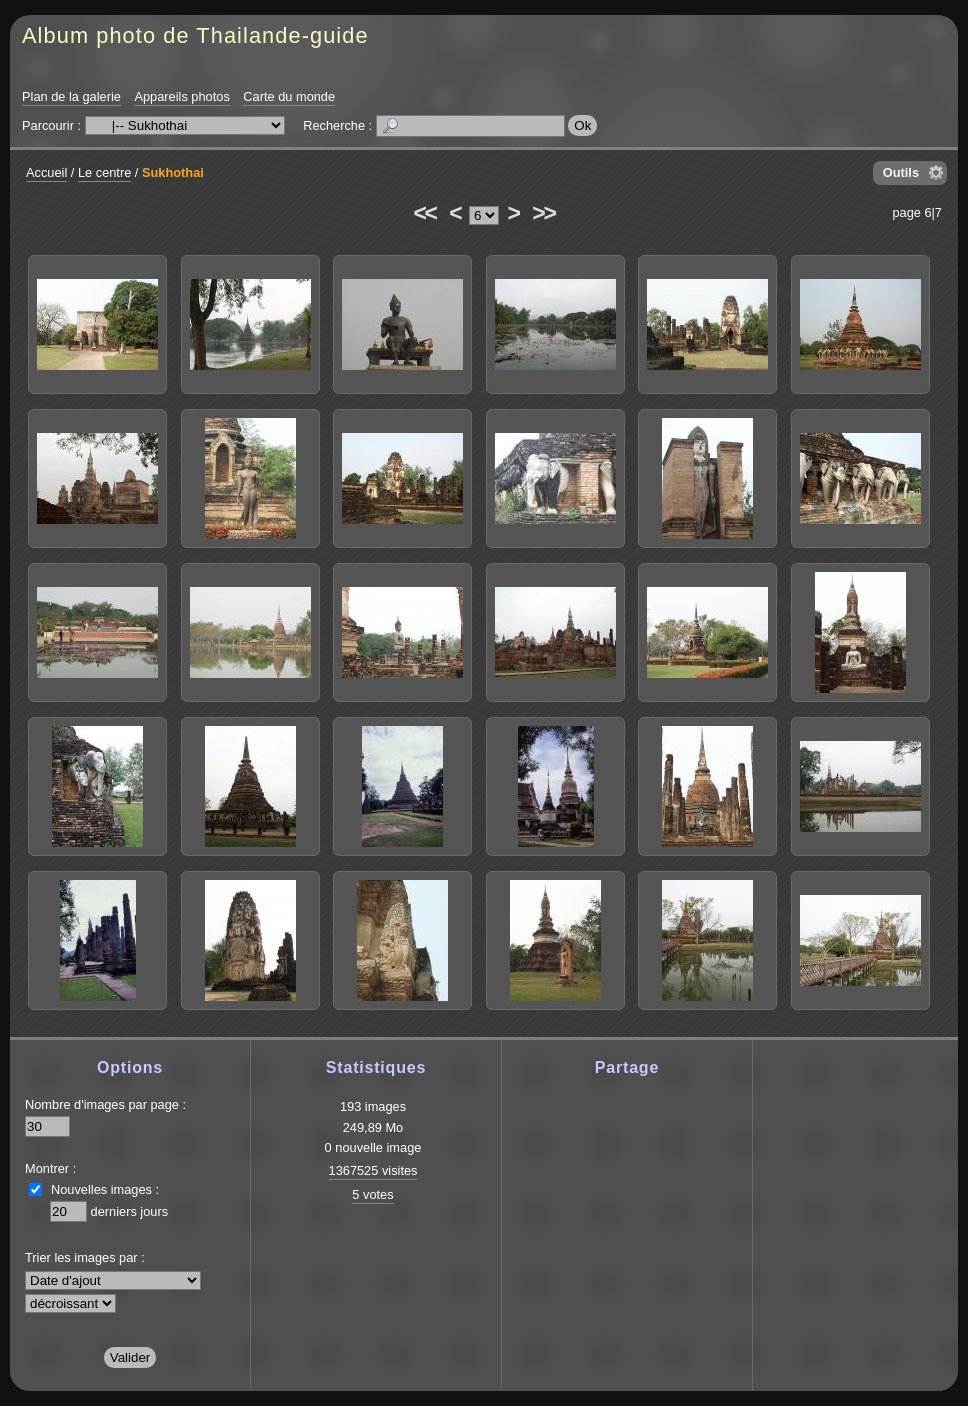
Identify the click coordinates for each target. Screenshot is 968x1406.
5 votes (372, 1194)
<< (424, 213)
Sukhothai (173, 172)
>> (543, 213)
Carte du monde (289, 96)
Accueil (46, 172)
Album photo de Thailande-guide (195, 35)
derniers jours (130, 1211)
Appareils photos (181, 96)
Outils (901, 172)
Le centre (104, 172)
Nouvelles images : (105, 1189)
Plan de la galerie (71, 96)
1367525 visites (373, 1170)
